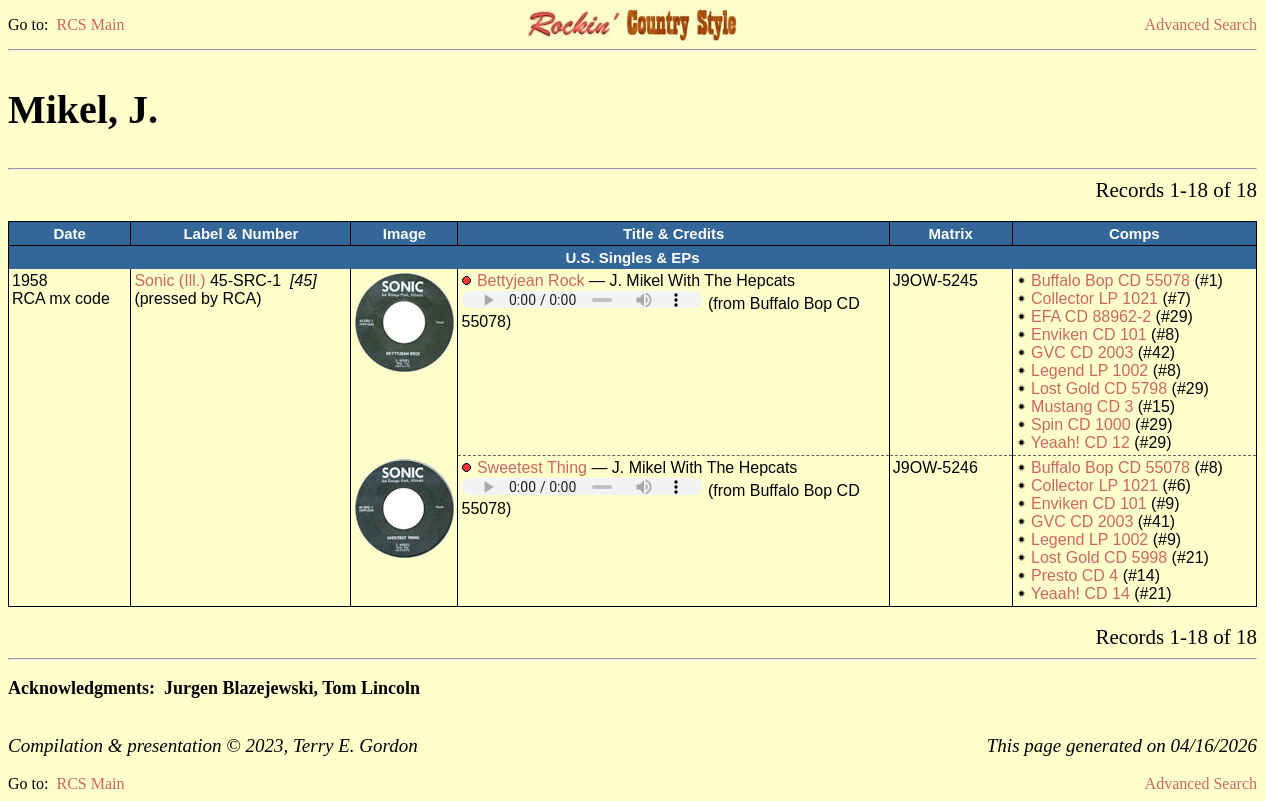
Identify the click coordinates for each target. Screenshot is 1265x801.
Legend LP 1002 (1089, 370)
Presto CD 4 (1074, 575)
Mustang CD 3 (1082, 406)
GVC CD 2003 (1082, 352)
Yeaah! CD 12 (1080, 442)
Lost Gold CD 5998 (1099, 557)
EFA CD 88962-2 (1091, 316)
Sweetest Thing (532, 467)
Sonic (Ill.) (169, 280)
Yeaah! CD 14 (1080, 593)
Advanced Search (1201, 24)
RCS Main (90, 24)
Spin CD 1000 (1081, 424)
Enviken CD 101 (1089, 334)
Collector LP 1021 (1094, 298)
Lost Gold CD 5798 (1099, 388)
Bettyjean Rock (531, 280)
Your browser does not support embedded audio (582, 299)
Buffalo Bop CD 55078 (1110, 280)
